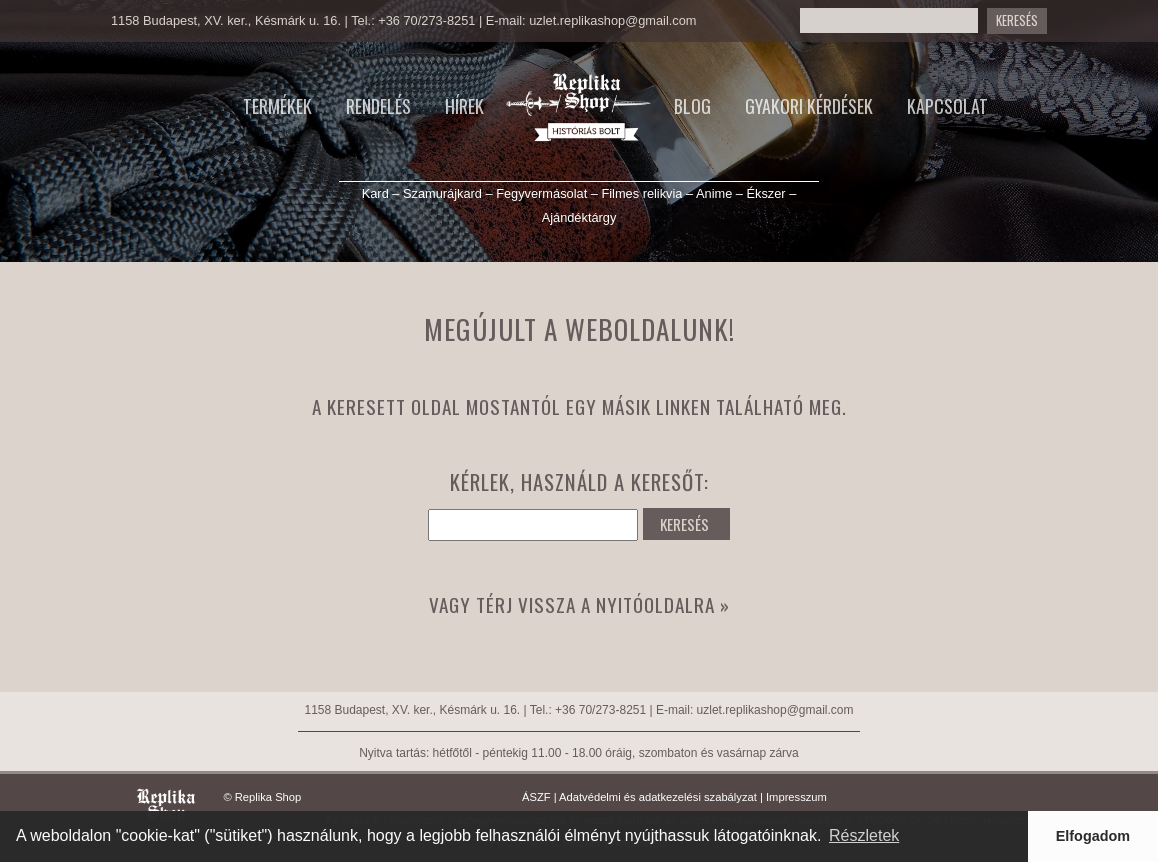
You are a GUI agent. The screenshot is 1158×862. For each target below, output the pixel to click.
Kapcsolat (947, 106)
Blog (692, 106)
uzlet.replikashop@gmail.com (612, 20)
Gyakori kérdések (809, 106)
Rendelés (378, 106)
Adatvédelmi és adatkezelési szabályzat (658, 797)
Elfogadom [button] (1093, 836)
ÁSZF (536, 797)
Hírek (464, 106)
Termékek (277, 106)
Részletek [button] (864, 835)
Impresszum (796, 797)
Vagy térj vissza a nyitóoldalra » (579, 604)
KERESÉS (1017, 20)
